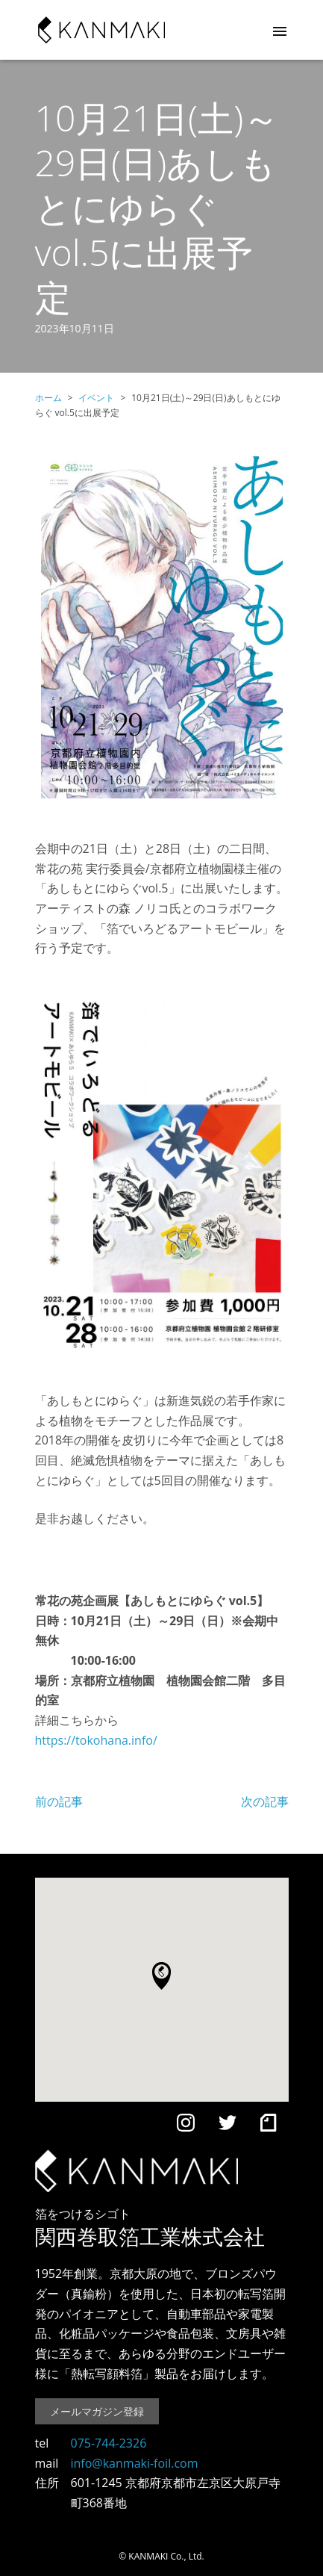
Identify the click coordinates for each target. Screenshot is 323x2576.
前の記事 (59, 1801)
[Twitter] (227, 2126)
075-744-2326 (109, 2443)
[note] (268, 2126)
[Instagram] (186, 2126)
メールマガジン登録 (97, 2411)
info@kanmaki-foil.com (134, 2463)
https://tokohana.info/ (96, 1740)
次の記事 (265, 1801)
